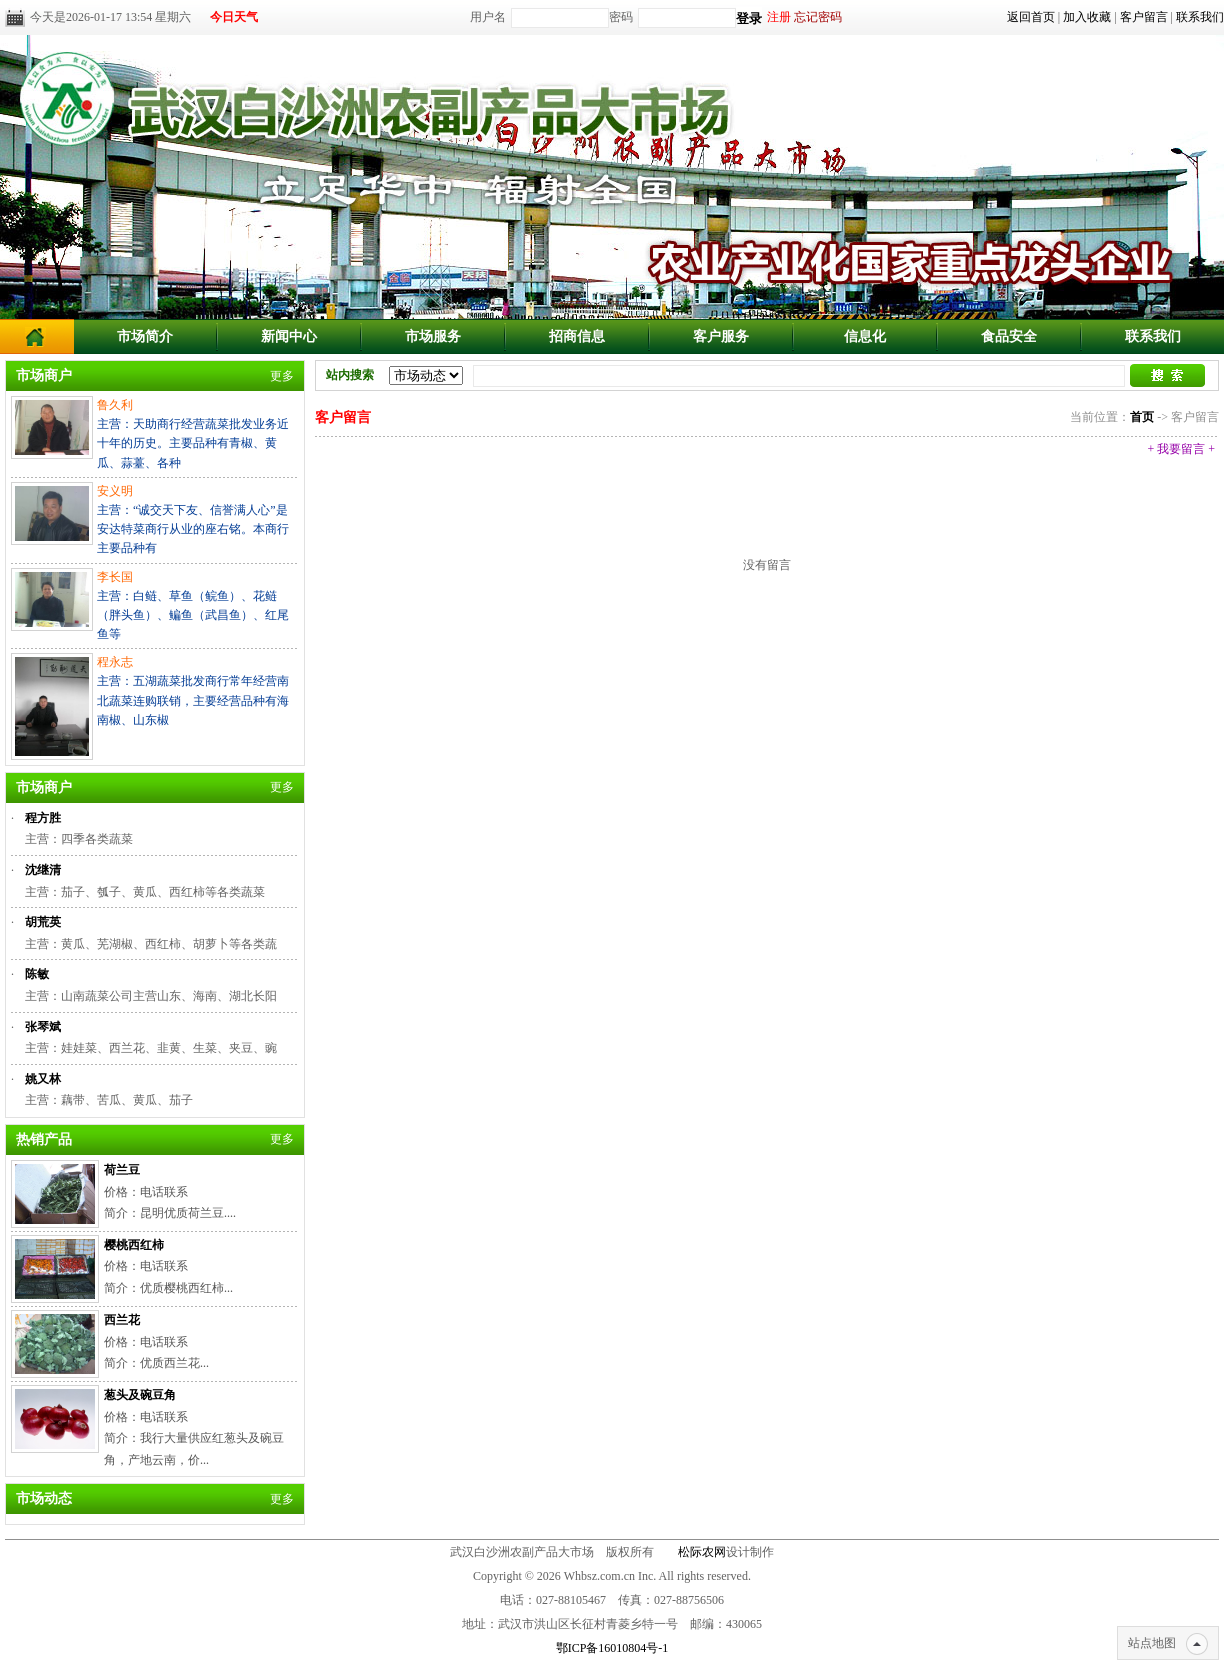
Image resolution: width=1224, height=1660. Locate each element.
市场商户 (44, 375)
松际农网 (702, 1552)
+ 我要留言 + (1181, 449)
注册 (779, 17)
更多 (282, 376)
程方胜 (43, 818)
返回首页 (1031, 17)
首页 (1142, 417)
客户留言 (1144, 17)
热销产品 (44, 1139)
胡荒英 (43, 922)
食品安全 (1009, 336)
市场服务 (433, 336)
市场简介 (145, 336)
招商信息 (577, 336)
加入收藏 (1087, 17)
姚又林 (43, 1079)
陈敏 (37, 974)
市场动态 (44, 1498)
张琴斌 (43, 1027)
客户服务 (721, 336)
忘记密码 (818, 17)
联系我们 (1200, 17)
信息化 (865, 336)
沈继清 (43, 870)
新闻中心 (289, 336)
